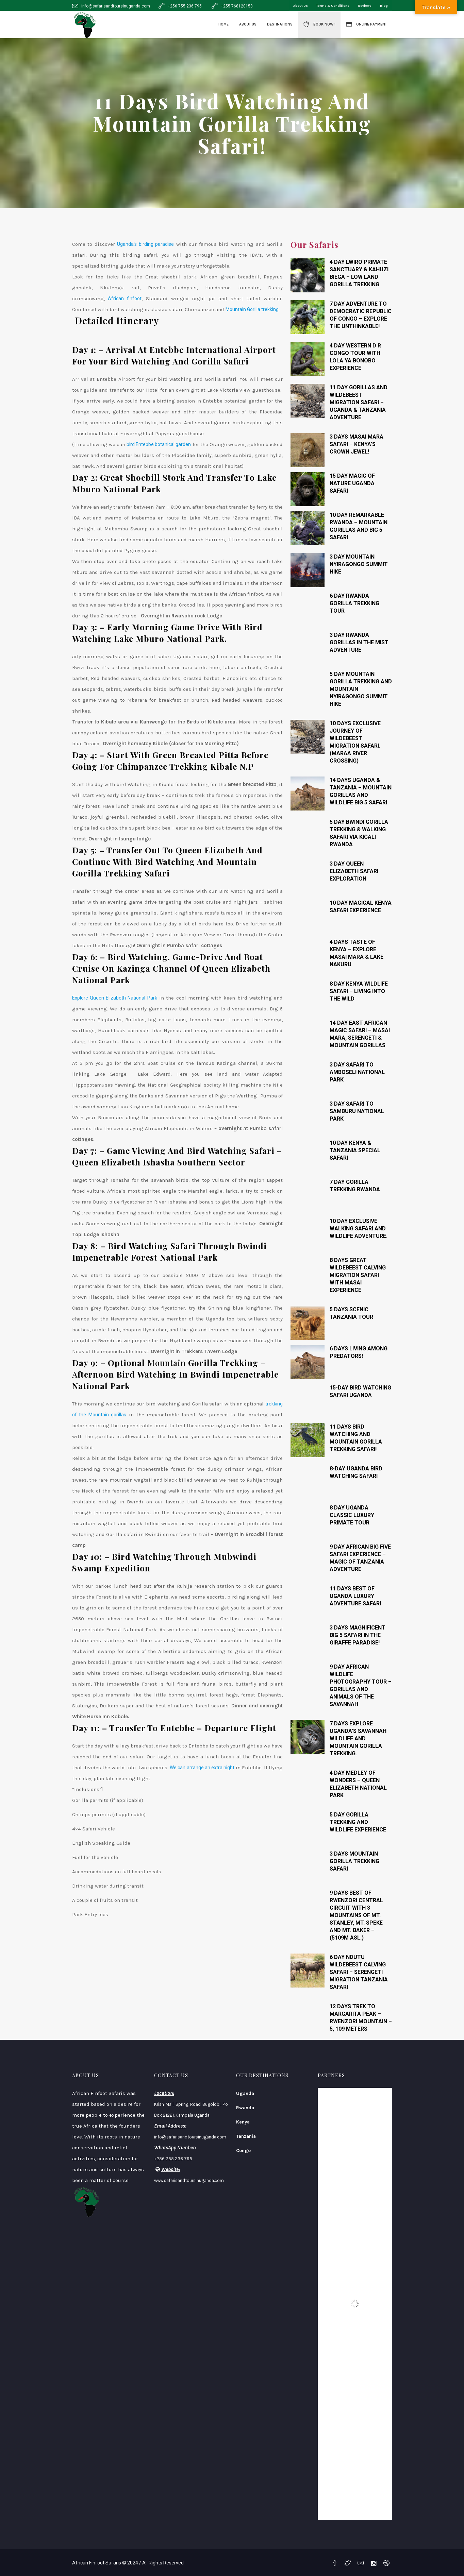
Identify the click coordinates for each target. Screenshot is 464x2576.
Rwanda (245, 2108)
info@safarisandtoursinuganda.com (115, 6)
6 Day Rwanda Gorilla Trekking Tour (354, 603)
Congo (243, 2150)
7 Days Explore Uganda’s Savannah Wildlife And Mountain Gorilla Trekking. (358, 1738)
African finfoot (125, 298)
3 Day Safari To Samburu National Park (357, 1111)
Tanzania (246, 2136)
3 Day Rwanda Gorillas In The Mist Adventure (359, 642)
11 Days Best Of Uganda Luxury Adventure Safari (355, 1596)
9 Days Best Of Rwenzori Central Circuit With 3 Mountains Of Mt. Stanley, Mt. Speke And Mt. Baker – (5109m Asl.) (356, 1915)
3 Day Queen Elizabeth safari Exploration (354, 871)
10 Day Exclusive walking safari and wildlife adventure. (358, 1228)
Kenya (243, 2122)
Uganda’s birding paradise (145, 244)
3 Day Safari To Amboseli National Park (357, 1072)
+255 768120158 (237, 6)
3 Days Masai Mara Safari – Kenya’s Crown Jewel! (356, 444)
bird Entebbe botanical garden (159, 444)
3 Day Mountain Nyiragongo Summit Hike (359, 564)
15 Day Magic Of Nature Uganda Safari (352, 483)
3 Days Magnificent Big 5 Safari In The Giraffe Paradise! (357, 1635)
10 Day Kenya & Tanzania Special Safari (355, 1150)
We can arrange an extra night (202, 1767)
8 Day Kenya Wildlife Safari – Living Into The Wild (359, 991)
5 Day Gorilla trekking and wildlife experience (358, 1822)
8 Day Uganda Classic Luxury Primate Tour (352, 1515)
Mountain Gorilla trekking (252, 309)
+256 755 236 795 (185, 6)
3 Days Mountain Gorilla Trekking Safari (354, 1861)
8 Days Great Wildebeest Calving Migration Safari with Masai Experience (358, 1275)
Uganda (245, 2093)
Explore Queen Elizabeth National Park (114, 998)
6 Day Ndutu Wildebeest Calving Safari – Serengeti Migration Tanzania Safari (359, 1972)
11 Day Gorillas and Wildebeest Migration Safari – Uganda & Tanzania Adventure (358, 402)
